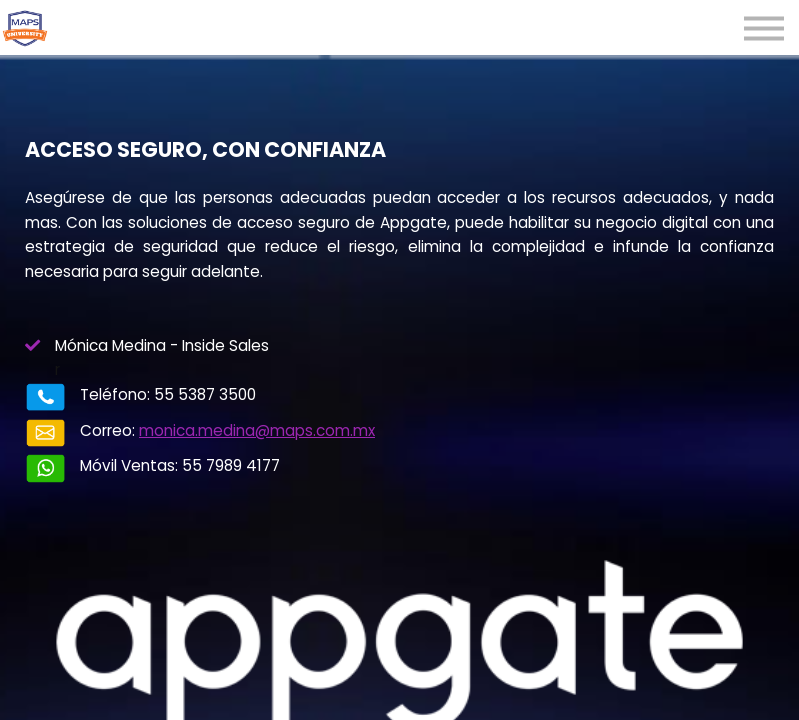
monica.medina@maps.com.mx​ (257, 430)
